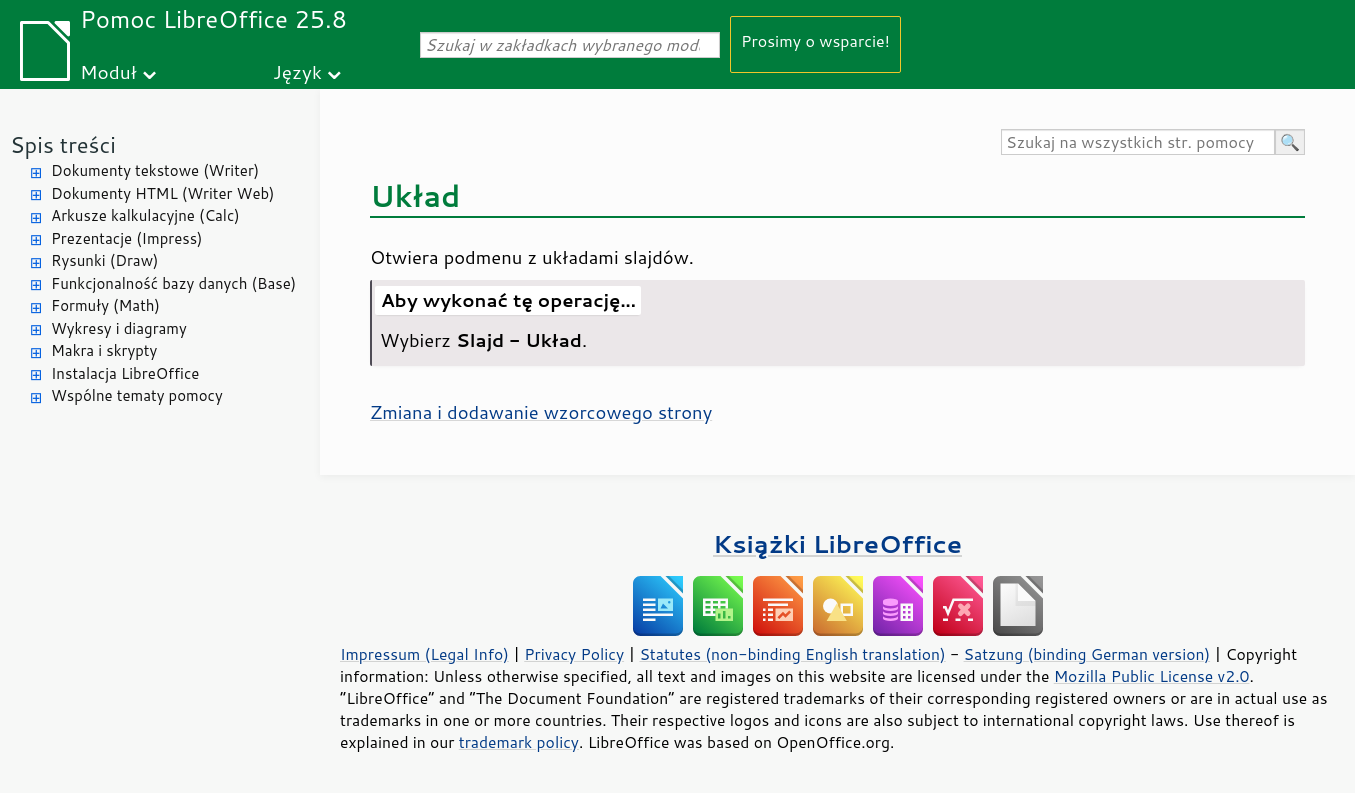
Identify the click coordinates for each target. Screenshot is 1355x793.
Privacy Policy (574, 654)
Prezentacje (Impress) (127, 238)
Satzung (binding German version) (1087, 654)
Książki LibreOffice (837, 543)
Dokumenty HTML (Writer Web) (163, 193)
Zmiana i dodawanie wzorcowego (541, 412)
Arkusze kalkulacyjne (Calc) (145, 215)
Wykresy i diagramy (119, 328)
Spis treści (63, 144)
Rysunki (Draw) (104, 260)
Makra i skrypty (104, 350)
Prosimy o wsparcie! (815, 40)
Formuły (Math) (105, 305)
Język (297, 71)
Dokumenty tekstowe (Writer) (155, 170)
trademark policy (519, 742)
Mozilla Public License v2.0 (1152, 676)
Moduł (108, 71)
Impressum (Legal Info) (424, 654)
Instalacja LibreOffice (125, 373)
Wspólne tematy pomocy (137, 395)
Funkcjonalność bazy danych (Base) (173, 283)
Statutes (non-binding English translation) (792, 654)
